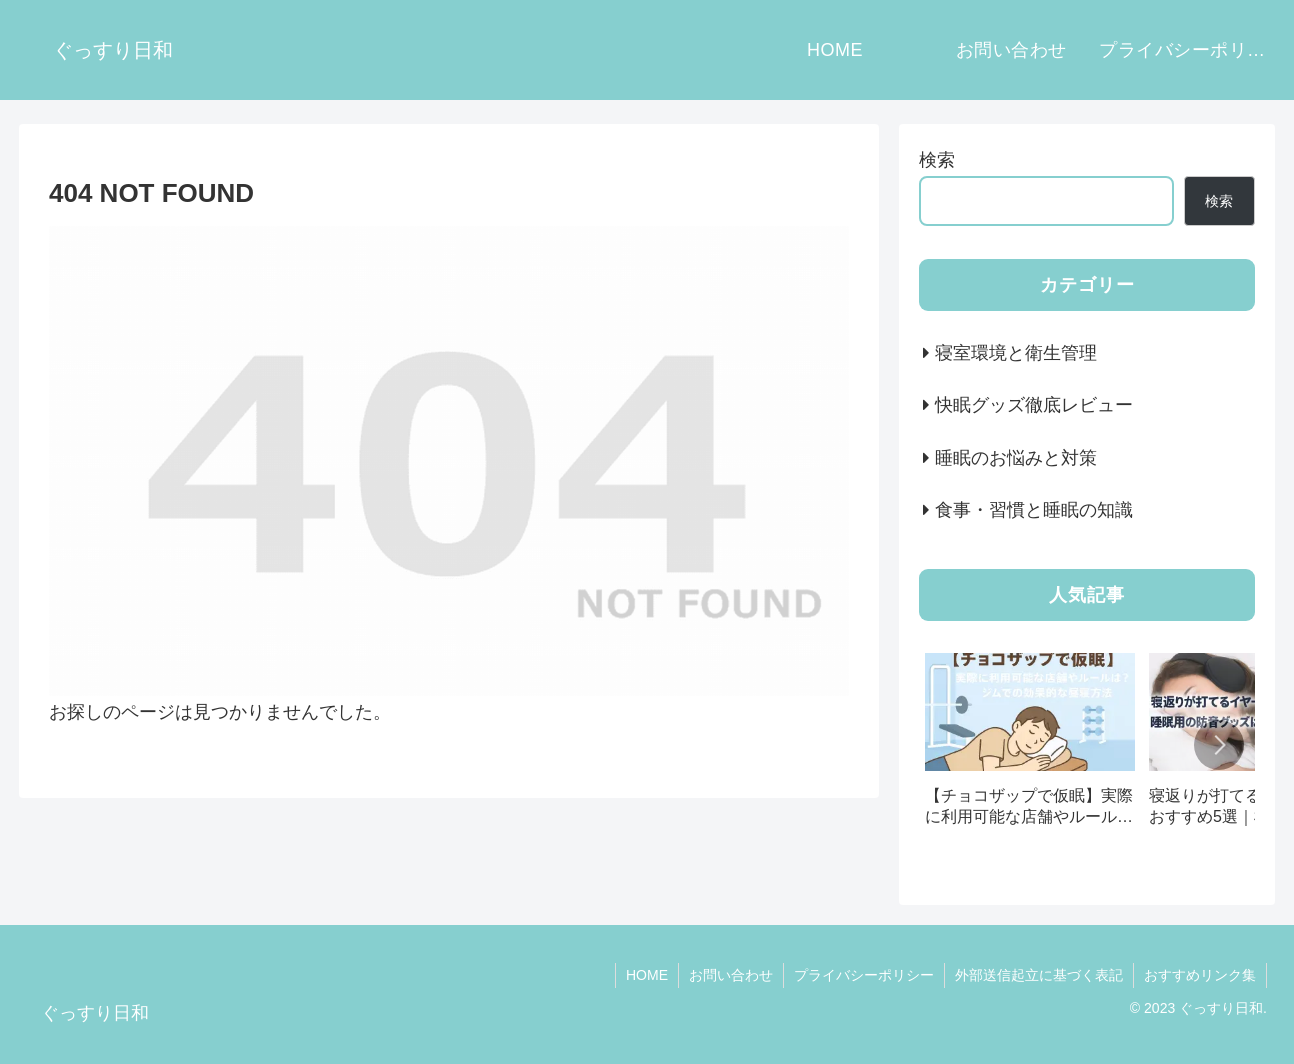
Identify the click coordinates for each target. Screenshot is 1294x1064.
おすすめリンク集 (1200, 975)
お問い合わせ (731, 975)
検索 (937, 160)
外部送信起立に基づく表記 (1039, 975)
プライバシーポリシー (864, 975)
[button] (1219, 745)
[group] (1030, 746)
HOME (647, 975)
